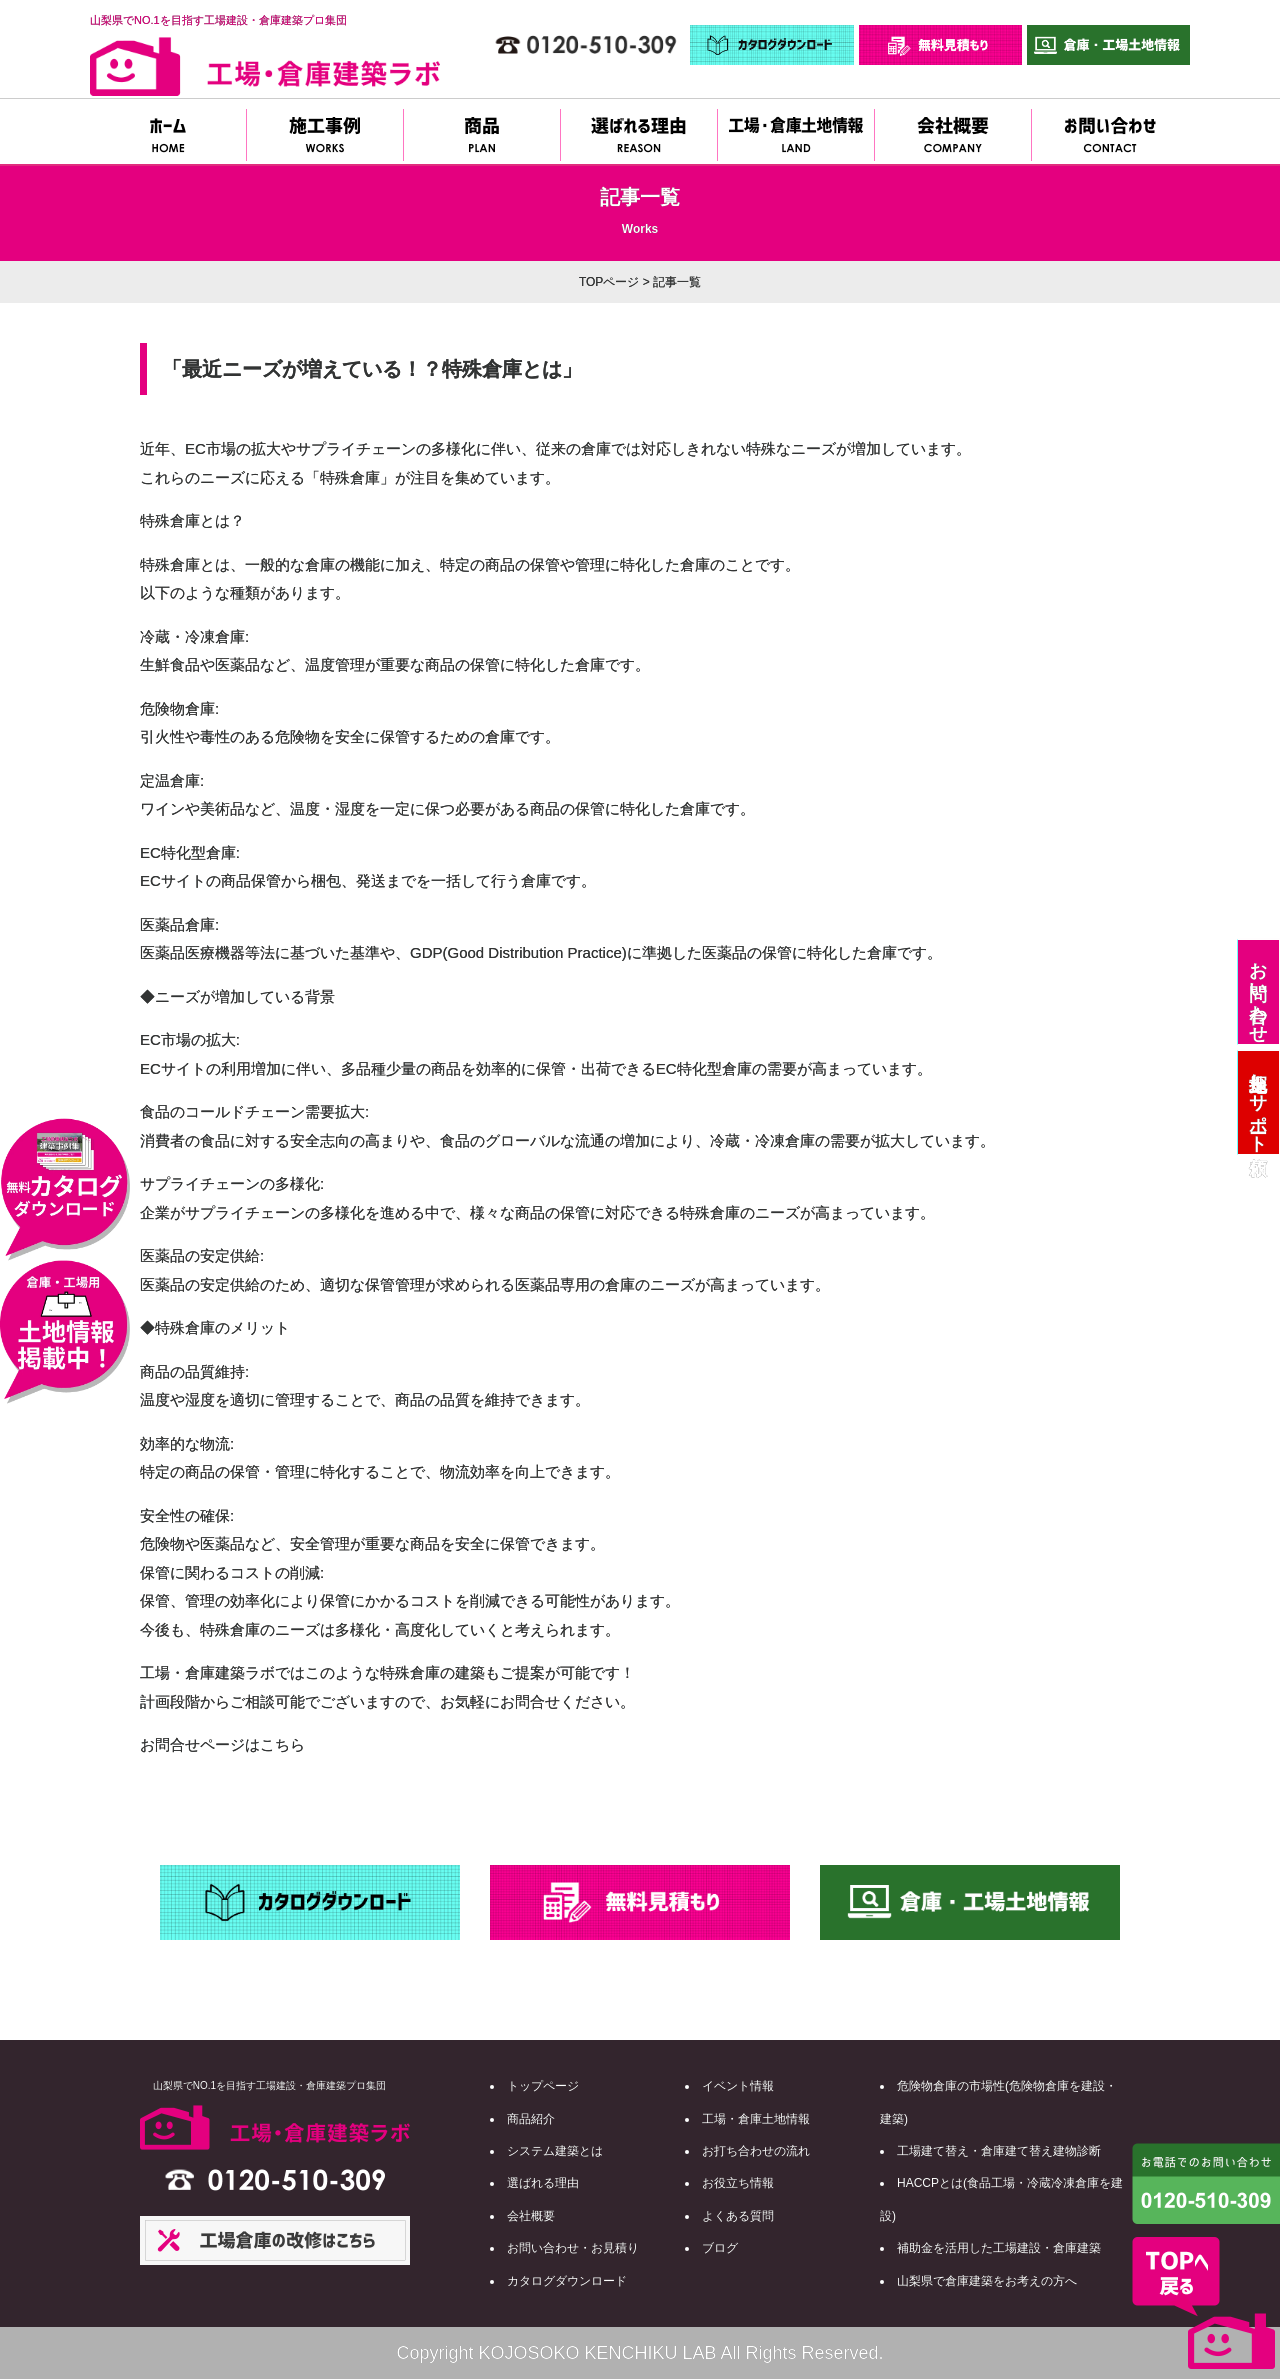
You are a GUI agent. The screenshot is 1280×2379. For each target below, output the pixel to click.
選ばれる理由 (543, 2183)
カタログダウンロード (567, 2281)
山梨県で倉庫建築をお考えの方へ (987, 2281)
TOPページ (609, 282)
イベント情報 (738, 2086)
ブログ (720, 2248)
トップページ (543, 2086)
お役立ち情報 (738, 2183)
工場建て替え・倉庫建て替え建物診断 (999, 2151)
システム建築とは (555, 2151)
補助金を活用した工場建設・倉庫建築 (999, 2248)
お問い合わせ (1258, 992)
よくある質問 (738, 2216)
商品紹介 (531, 2119)
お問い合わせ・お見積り (573, 2248)
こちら (282, 1744)
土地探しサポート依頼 (1258, 1102)
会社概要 (531, 2216)
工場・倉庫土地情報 (756, 2119)
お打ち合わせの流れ (756, 2151)
